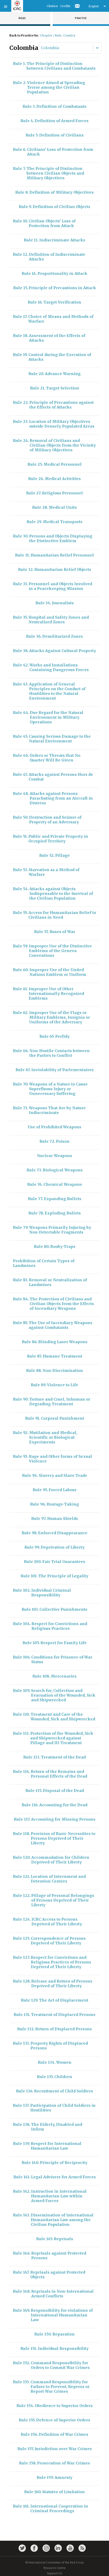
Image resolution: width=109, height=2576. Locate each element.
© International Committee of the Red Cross (54, 2562)
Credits (65, 6)
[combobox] (41, 47)
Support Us (54, 2573)
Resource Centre (54, 2568)
